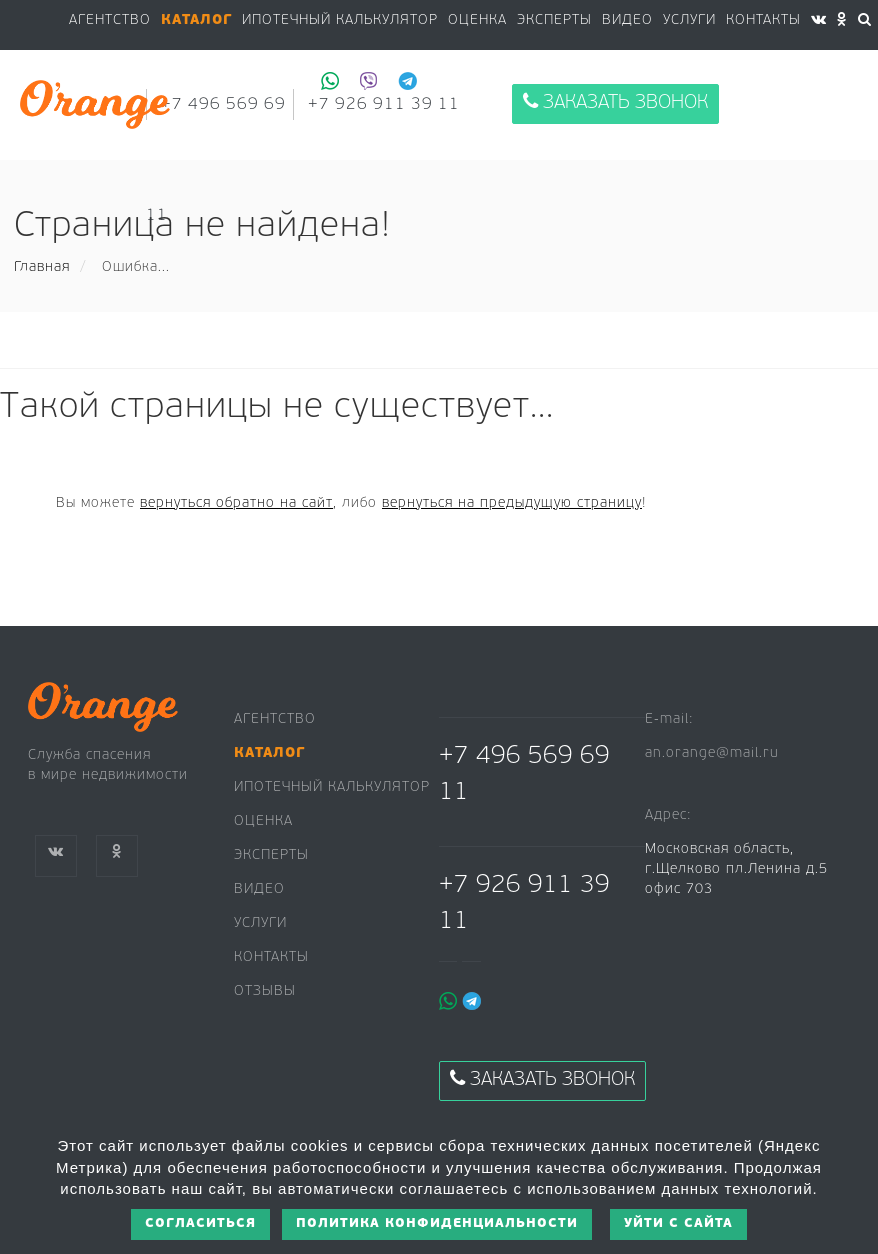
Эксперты (554, 20)
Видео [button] (627, 20)
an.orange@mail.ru (712, 753)
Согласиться (200, 1223)
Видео (259, 889)
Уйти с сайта (678, 1223)
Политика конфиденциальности (437, 1223)
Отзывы (265, 991)
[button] (196, 21)
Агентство (110, 20)
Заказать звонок (615, 102)
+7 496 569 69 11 (524, 774)
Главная (42, 267)
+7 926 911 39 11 (524, 903)
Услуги (689, 20)
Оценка (477, 20)
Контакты (763, 20)
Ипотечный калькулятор (340, 20)
